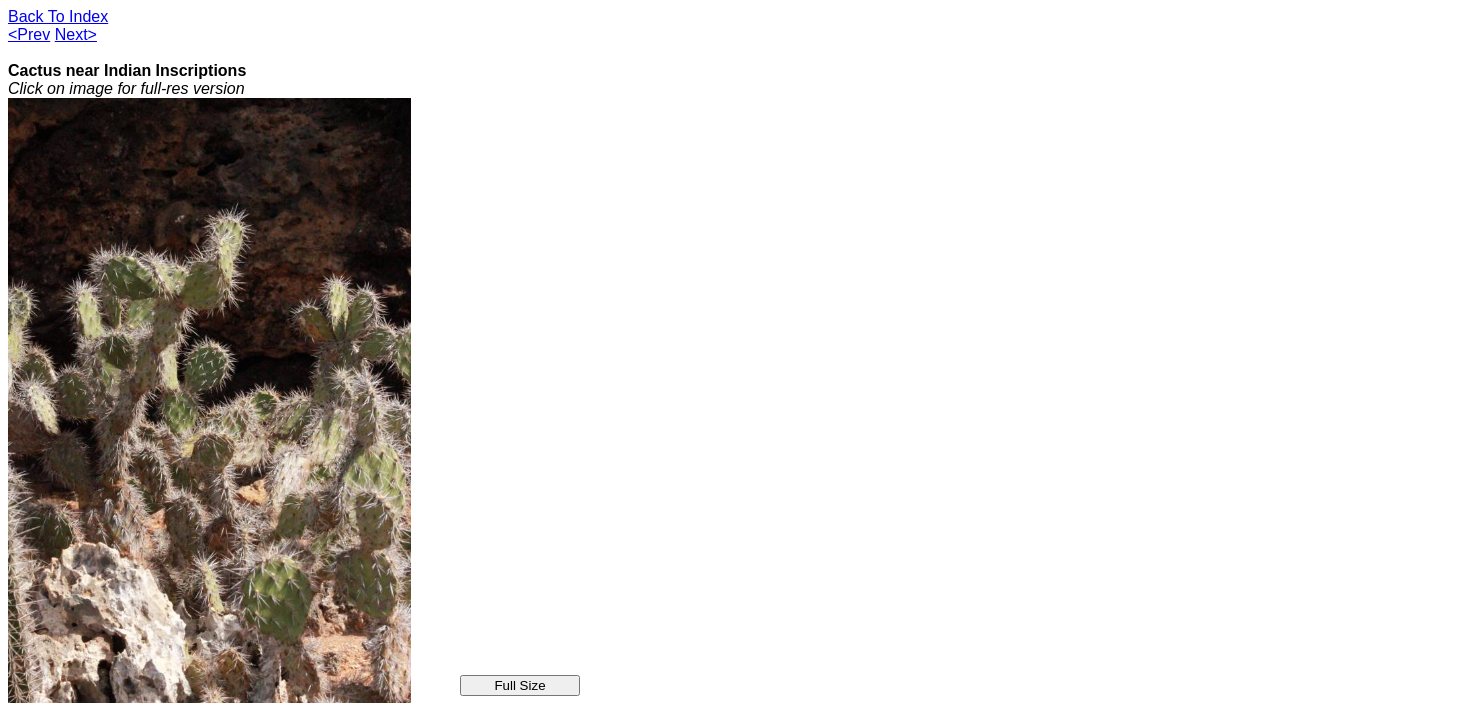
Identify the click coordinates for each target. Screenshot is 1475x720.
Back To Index (58, 16)
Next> (76, 34)
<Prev (29, 34)
